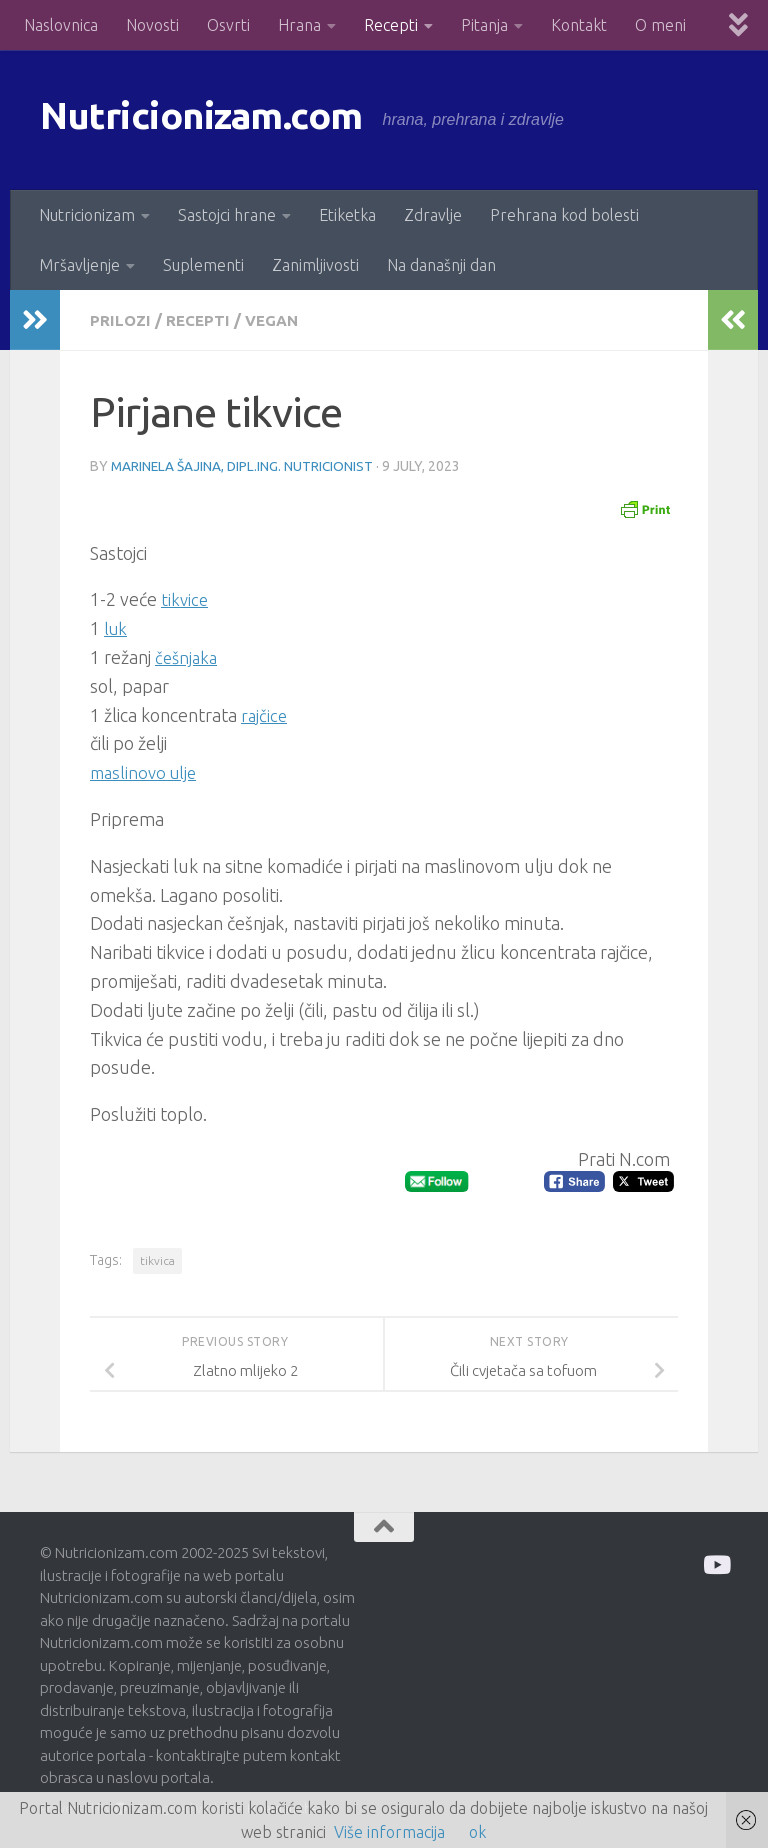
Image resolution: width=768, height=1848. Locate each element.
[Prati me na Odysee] (715, 1563)
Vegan (276, 320)
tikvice (185, 598)
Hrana (299, 25)
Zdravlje (433, 215)
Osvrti (228, 25)
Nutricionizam (87, 215)
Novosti (152, 25)
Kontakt (579, 25)
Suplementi (203, 265)
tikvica (157, 1259)
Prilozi (121, 320)
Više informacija (389, 1832)
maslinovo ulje (146, 771)
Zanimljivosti (315, 265)
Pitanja (484, 25)
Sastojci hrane (227, 215)
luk (116, 627)
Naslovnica (61, 25)
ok (477, 1832)
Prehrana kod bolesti (564, 215)
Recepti (391, 25)
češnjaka (188, 656)
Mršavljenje (79, 265)
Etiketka (347, 215)
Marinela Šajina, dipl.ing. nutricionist (244, 465)
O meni (660, 25)
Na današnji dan (441, 265)
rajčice (265, 714)
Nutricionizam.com (219, 119)
